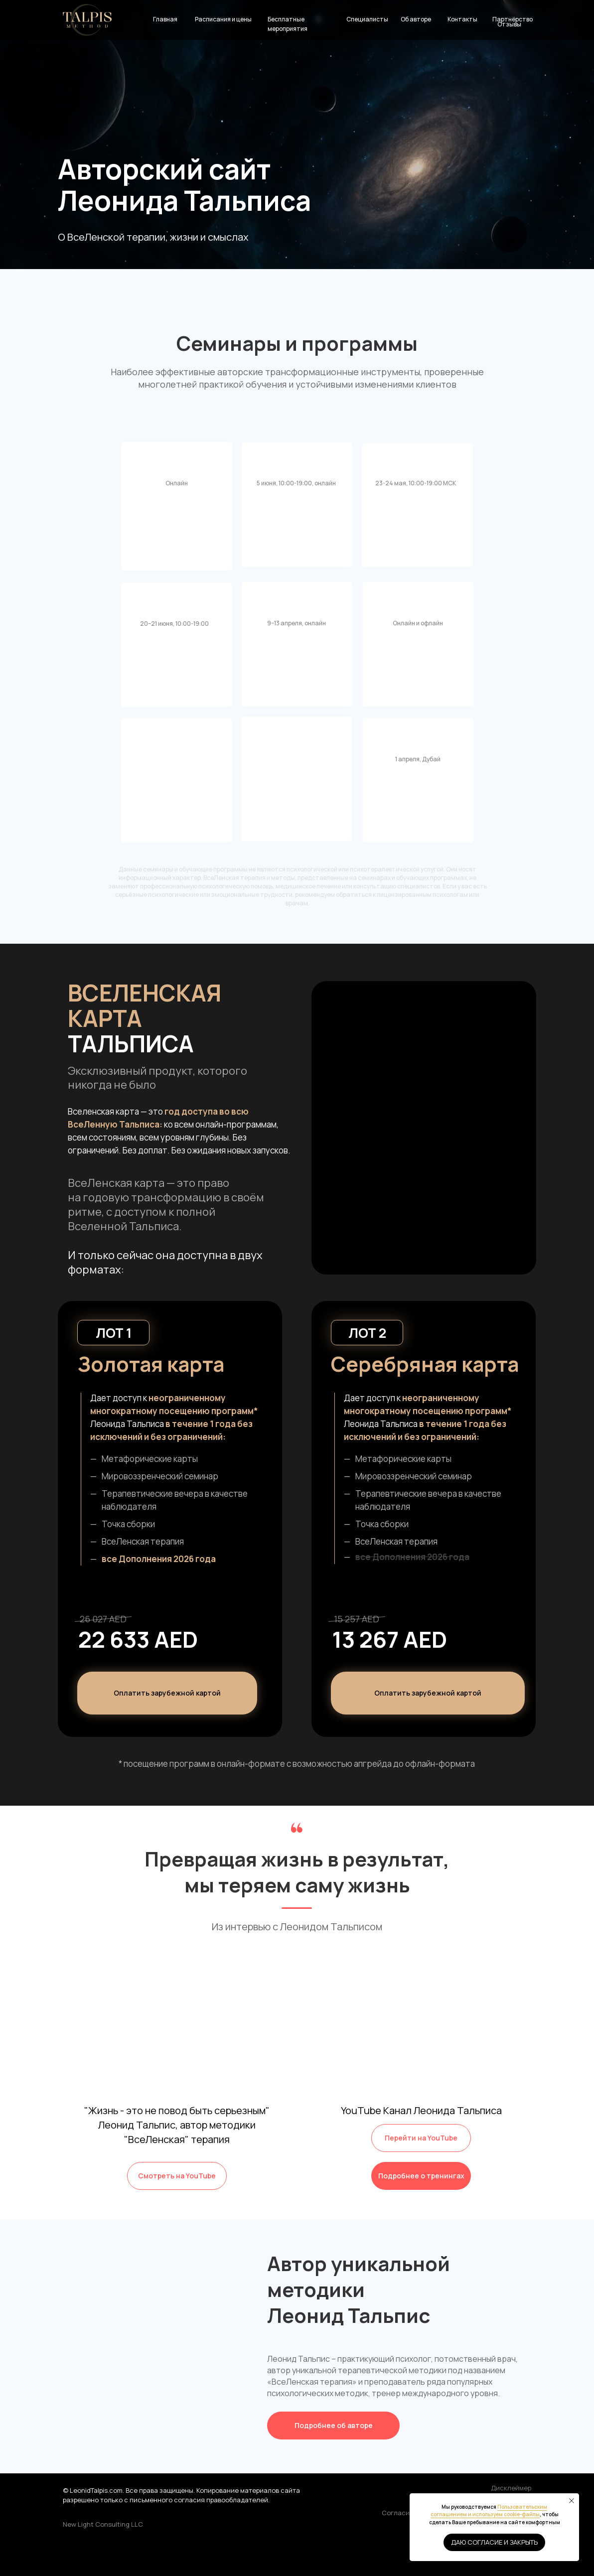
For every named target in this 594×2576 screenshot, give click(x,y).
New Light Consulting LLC (103, 2524)
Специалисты (367, 19)
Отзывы (509, 24)
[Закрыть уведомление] (572, 2501)
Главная (165, 19)
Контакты (462, 19)
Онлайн (176, 483)
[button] (428, 1693)
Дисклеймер (511, 2487)
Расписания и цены (223, 19)
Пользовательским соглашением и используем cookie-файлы (489, 2510)
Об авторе (416, 19)
